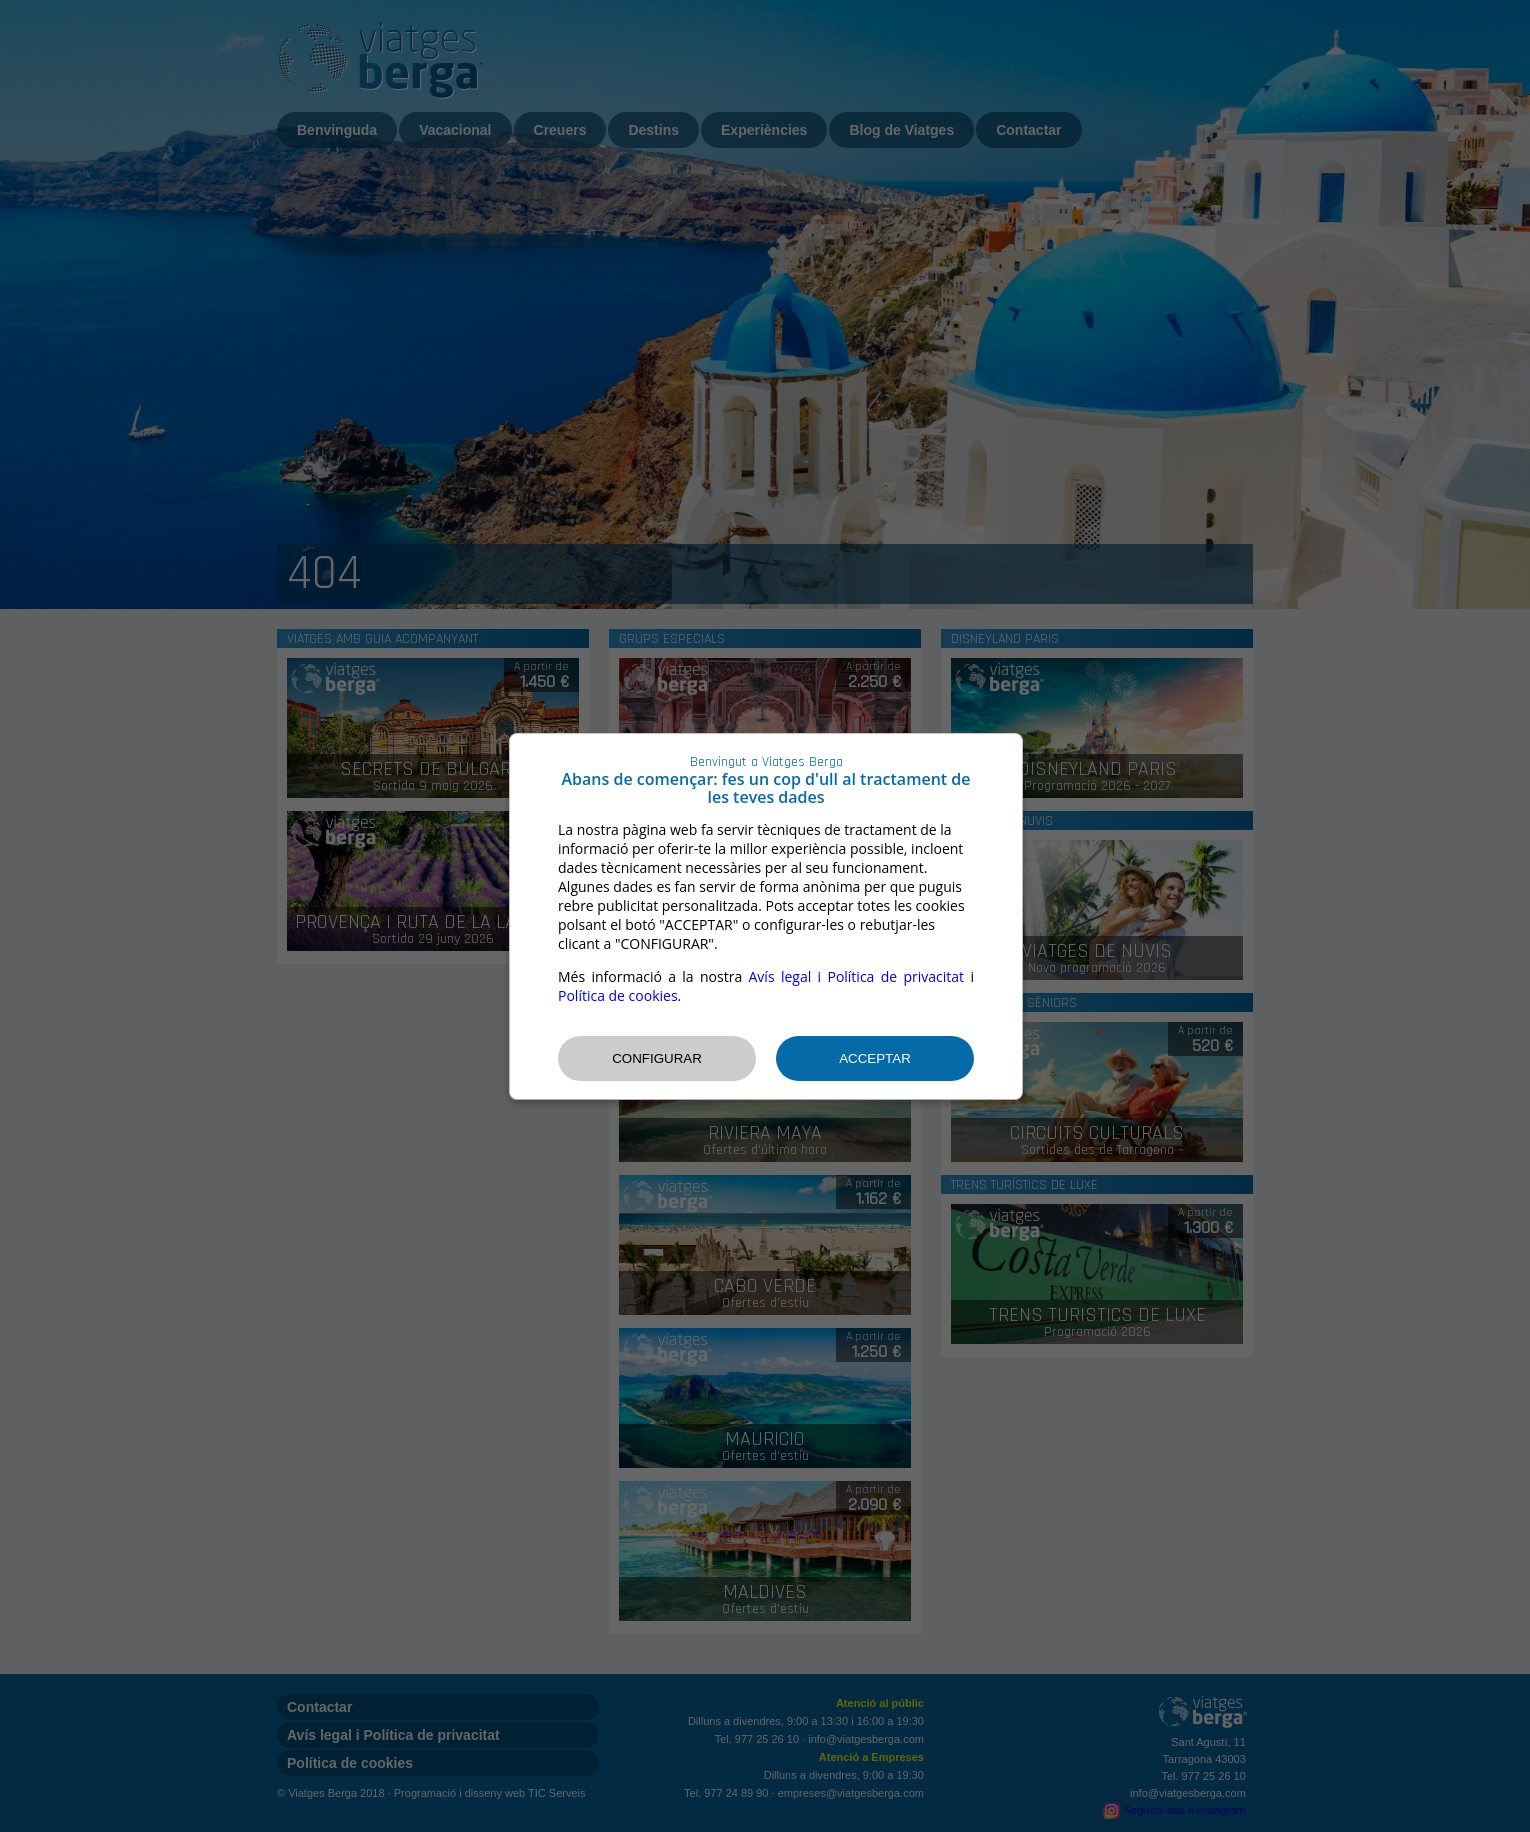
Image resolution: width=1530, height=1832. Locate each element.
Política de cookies (618, 995)
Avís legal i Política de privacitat (857, 976)
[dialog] (766, 916)
